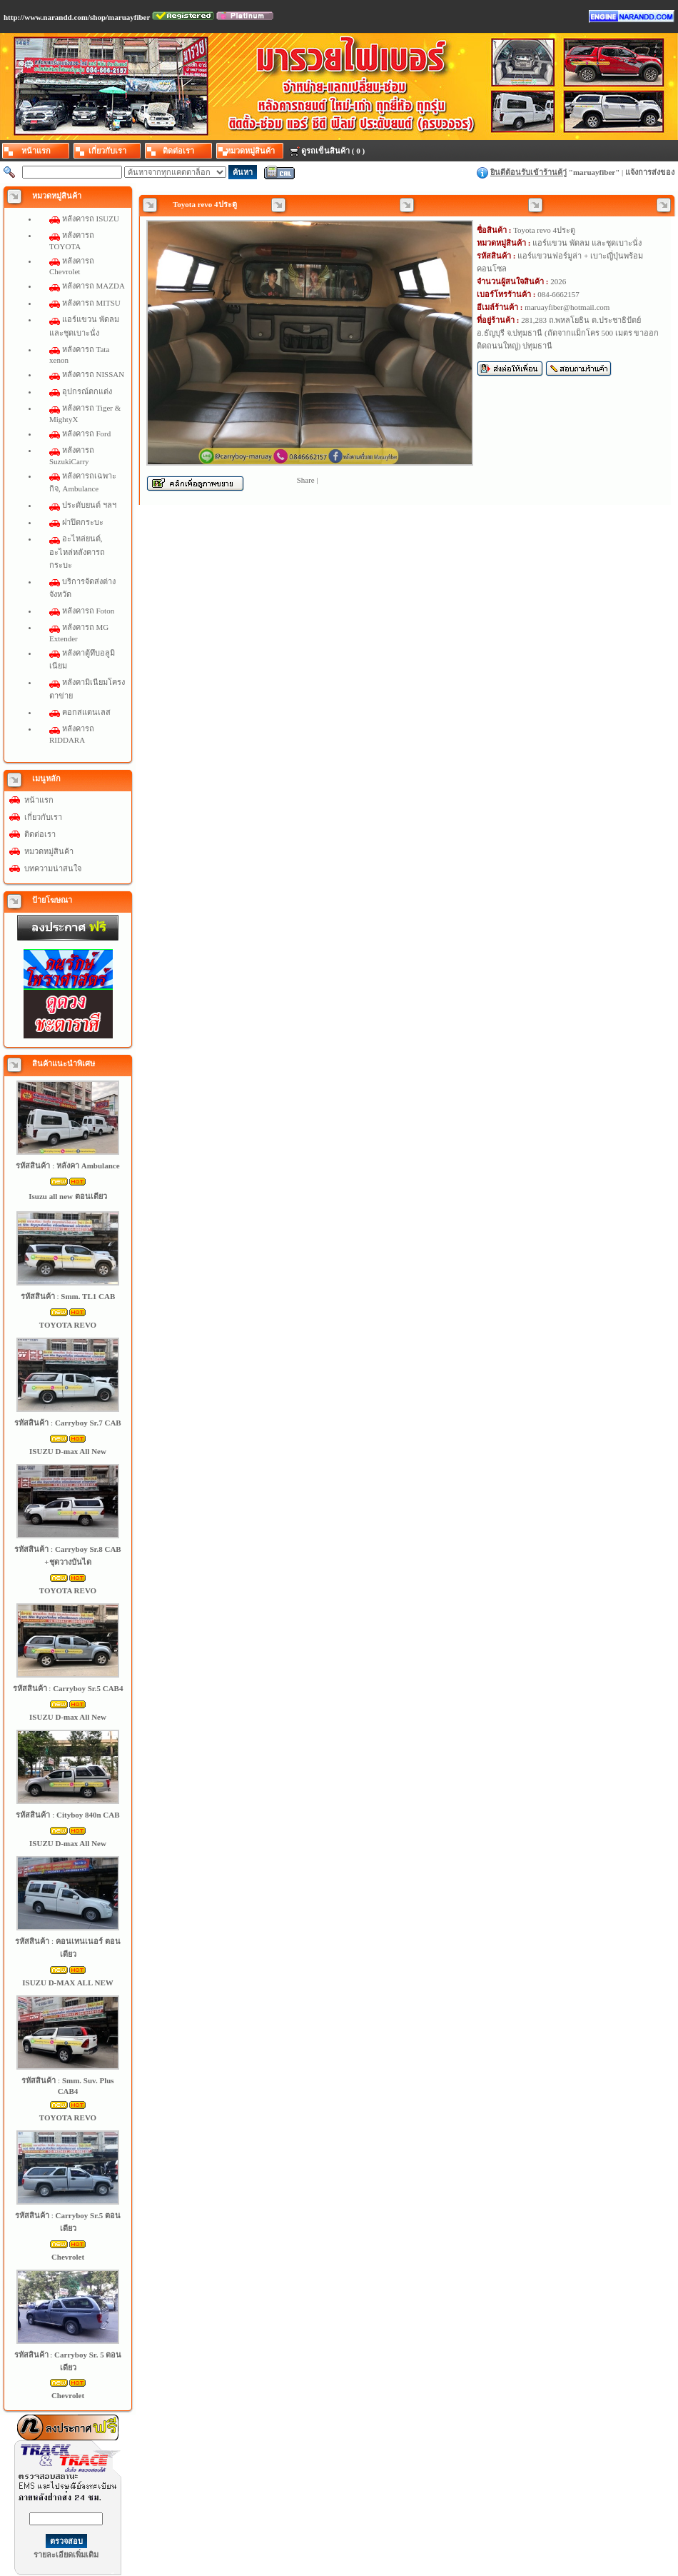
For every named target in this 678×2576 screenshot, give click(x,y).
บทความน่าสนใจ (52, 868)
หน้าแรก (39, 800)
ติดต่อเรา (40, 834)
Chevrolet (67, 2256)
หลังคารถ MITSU (91, 303)
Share (306, 480)
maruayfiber (594, 172)
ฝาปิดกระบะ (82, 522)
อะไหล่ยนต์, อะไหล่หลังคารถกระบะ (77, 551)
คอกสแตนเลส (86, 712)
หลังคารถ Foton (88, 610)
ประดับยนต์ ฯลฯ (89, 505)
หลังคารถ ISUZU (90, 218)
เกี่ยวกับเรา (43, 817)
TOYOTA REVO (67, 1324)
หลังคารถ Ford (86, 433)
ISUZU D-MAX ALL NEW (67, 1982)
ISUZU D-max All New (67, 1451)
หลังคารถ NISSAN (93, 374)
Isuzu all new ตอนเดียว (68, 1196)
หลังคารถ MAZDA (93, 285)
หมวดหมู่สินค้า (49, 851)
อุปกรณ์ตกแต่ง (87, 391)
